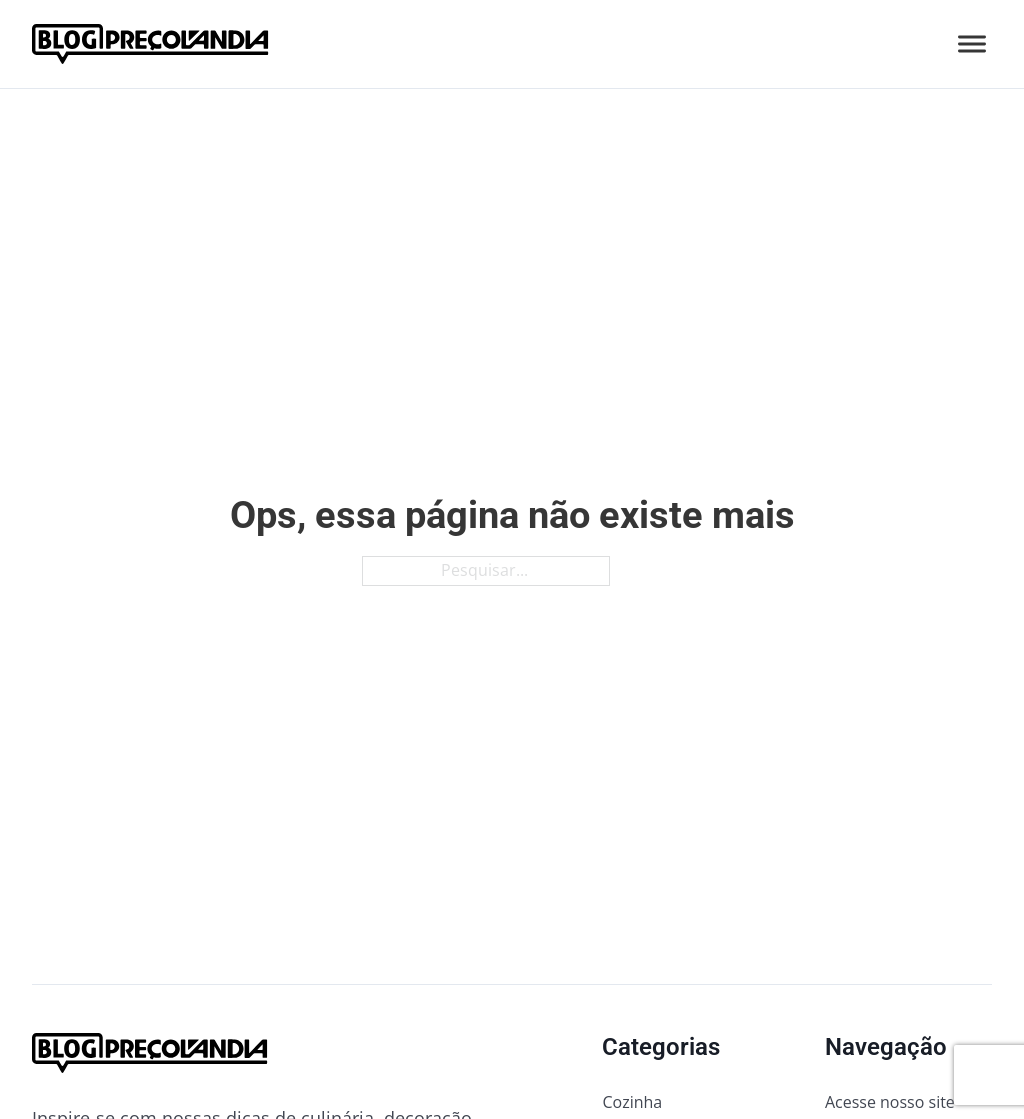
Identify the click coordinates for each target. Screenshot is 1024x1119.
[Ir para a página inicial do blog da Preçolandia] (150, 44)
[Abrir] (972, 44)
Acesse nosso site (890, 1102)
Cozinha (632, 1102)
